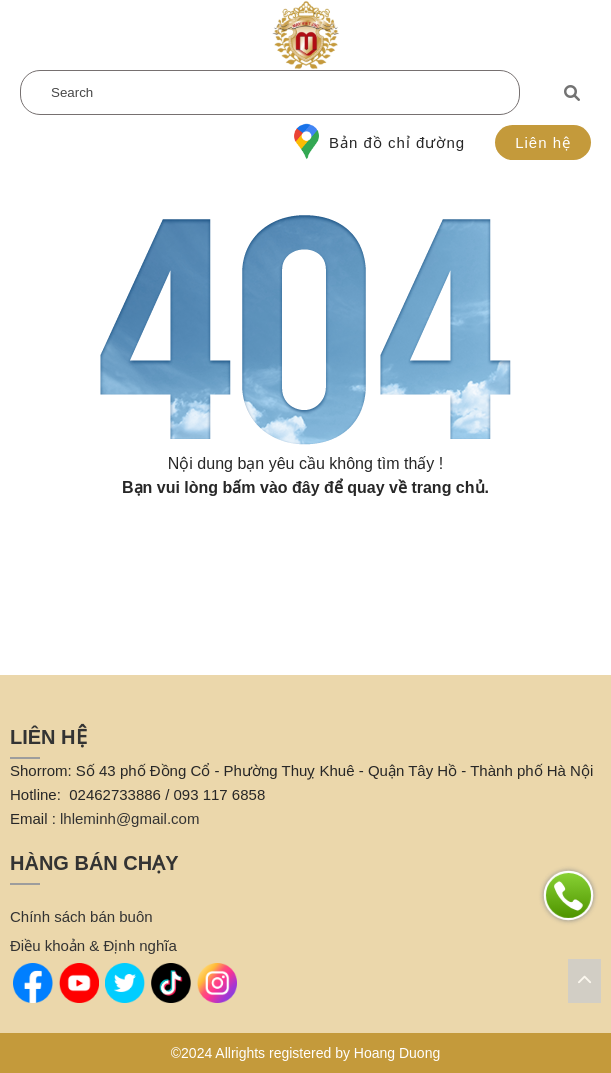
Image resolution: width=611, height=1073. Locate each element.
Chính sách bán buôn (81, 916)
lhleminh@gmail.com (129, 818)
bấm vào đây (271, 487)
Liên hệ (543, 142)
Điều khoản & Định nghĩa (93, 945)
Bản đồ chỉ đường (379, 142)
